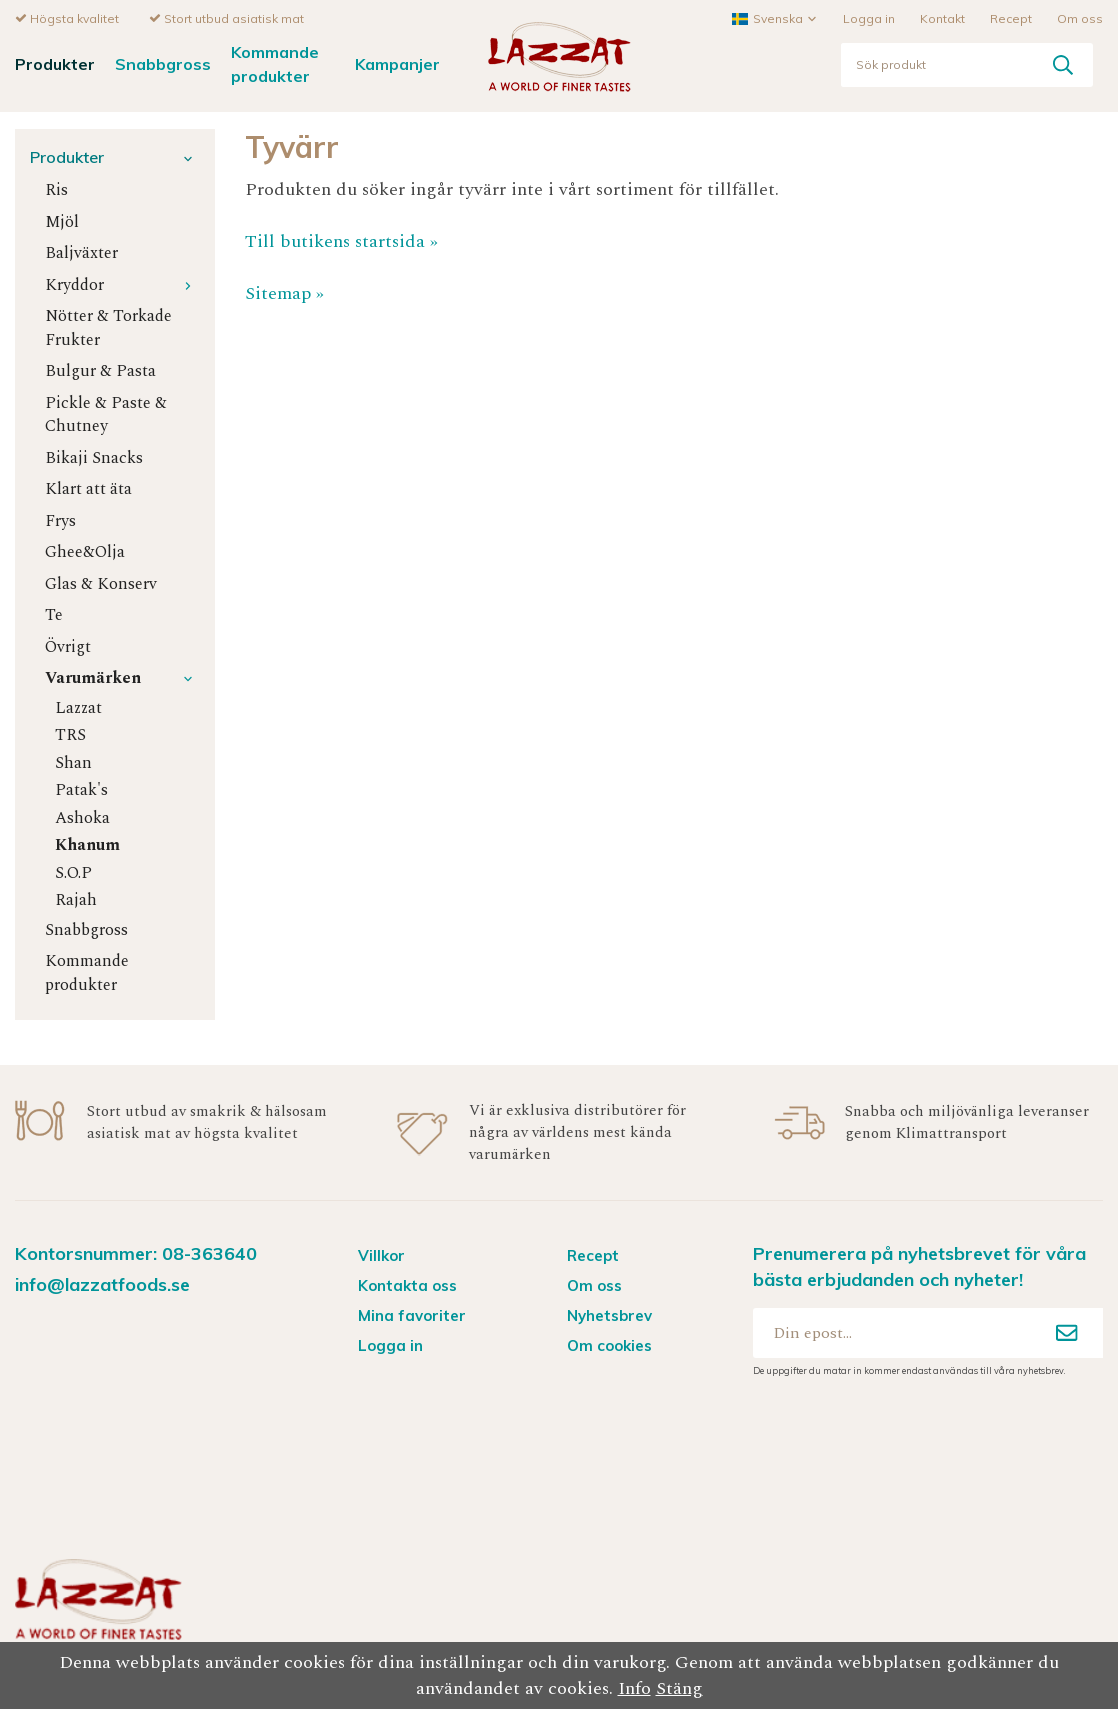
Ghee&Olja (85, 551)
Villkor (381, 1254)
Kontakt (942, 17)
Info (634, 1688)
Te (54, 614)
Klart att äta (88, 488)
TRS (70, 734)
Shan (73, 762)
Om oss (1080, 17)
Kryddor (122, 284)
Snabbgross (163, 63)
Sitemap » (284, 292)
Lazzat (78, 707)
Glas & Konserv (101, 583)
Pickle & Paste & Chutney (106, 414)
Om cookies (609, 1344)
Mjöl (62, 221)
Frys (60, 520)
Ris (56, 189)
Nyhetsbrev (609, 1314)
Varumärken (122, 677)
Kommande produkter (275, 62)
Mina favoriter (412, 1314)
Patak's (81, 789)
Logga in (869, 17)
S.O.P (73, 872)
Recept (1011, 17)
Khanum (87, 844)
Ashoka (82, 817)
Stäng (679, 1688)
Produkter (55, 63)
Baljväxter (81, 252)
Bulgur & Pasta (100, 370)
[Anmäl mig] (1067, 1332)
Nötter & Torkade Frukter (108, 327)
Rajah (76, 899)
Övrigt (68, 646)
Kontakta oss (407, 1284)
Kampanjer (397, 63)
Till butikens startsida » (341, 240)
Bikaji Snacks (94, 457)
